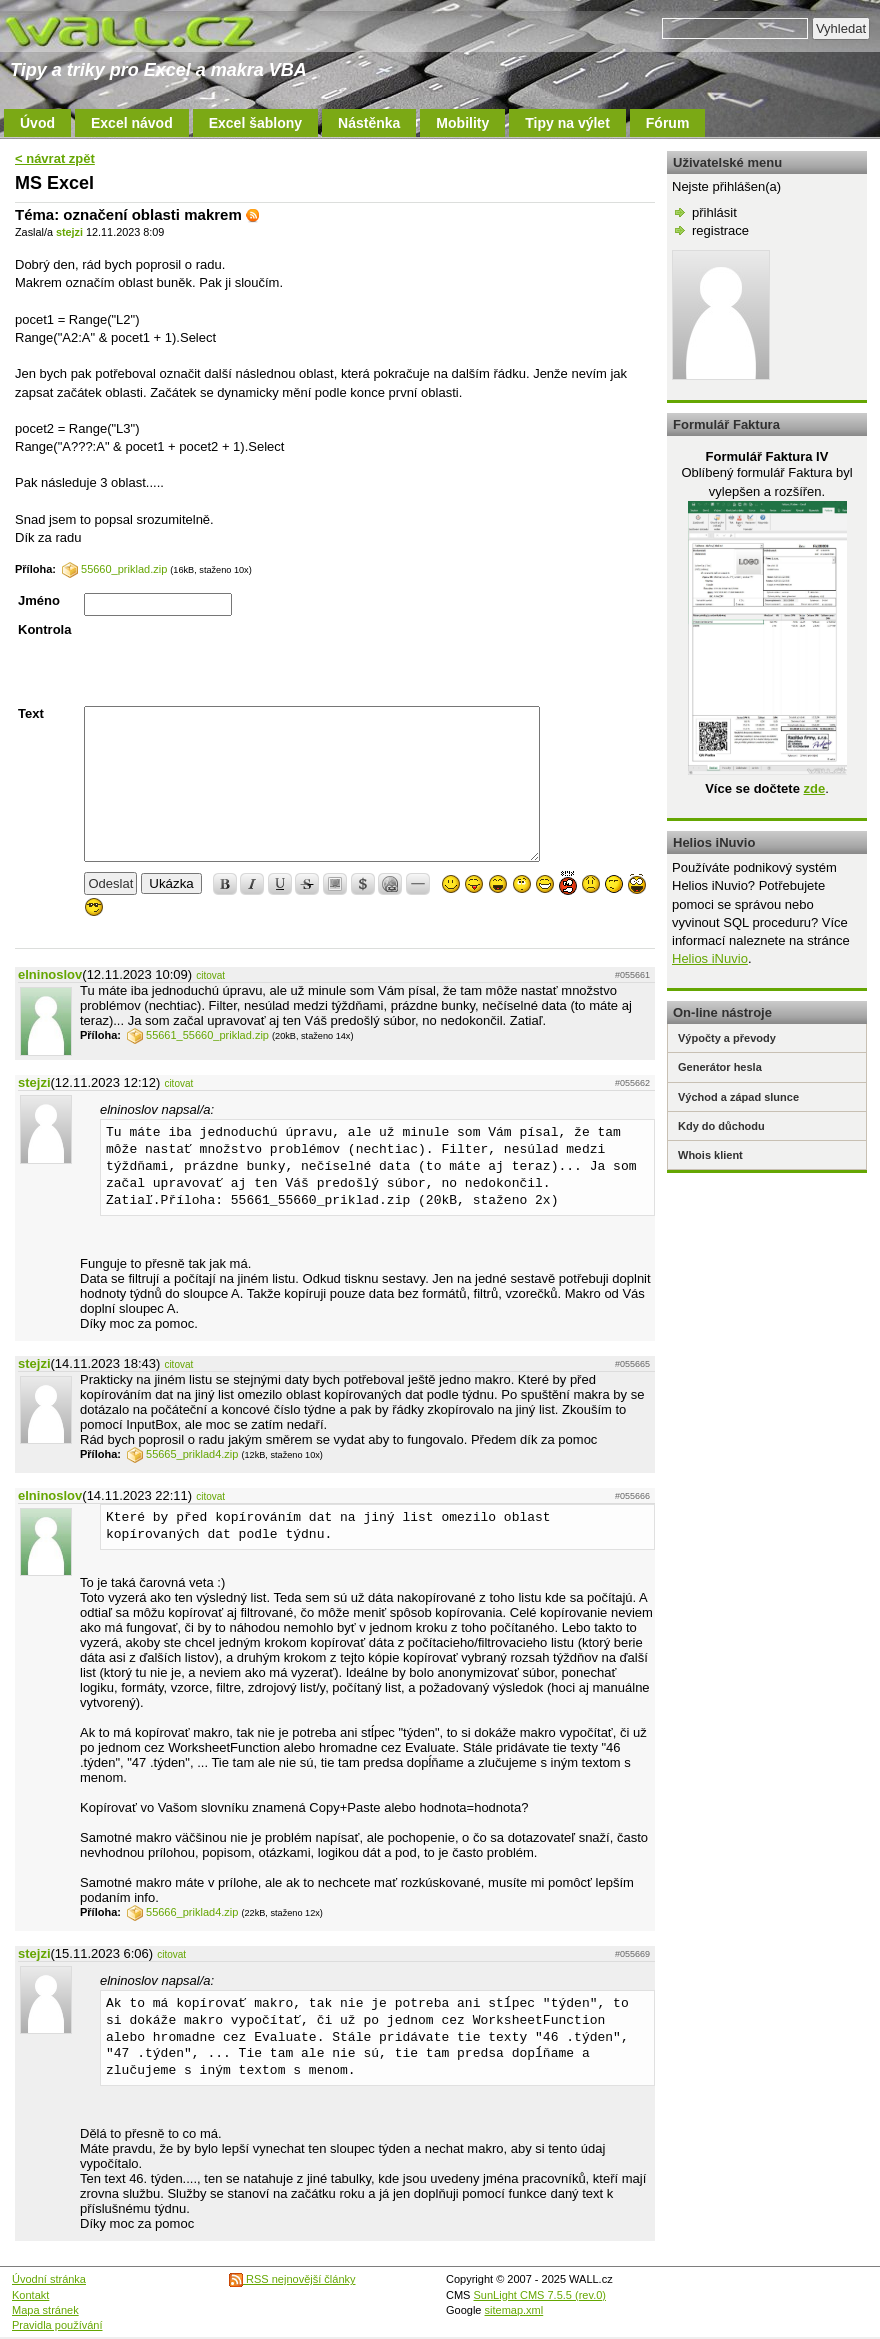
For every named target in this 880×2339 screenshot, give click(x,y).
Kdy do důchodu (721, 1126)
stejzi (69, 232)
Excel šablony (255, 123)
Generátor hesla (720, 1067)
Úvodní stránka (49, 2279)
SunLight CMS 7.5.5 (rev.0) (540, 2295)
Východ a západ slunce (738, 1097)
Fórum (668, 123)
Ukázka (171, 883)
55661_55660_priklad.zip (198, 1035)
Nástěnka (369, 123)
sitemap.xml (514, 2310)
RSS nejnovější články (292, 2279)
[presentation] (236, 661)
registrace (720, 230)
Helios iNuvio (710, 958)
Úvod (37, 123)
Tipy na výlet (567, 123)
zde (814, 788)
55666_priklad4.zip (182, 1912)
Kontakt (30, 2295)
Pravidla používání (57, 2325)
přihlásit (714, 212)
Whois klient (710, 1155)
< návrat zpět (55, 158)
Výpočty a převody (727, 1038)
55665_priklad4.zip (182, 1454)
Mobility (462, 123)
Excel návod (132, 123)
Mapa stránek (45, 2310)
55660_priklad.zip (114, 569)
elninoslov (50, 974)
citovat (210, 975)
